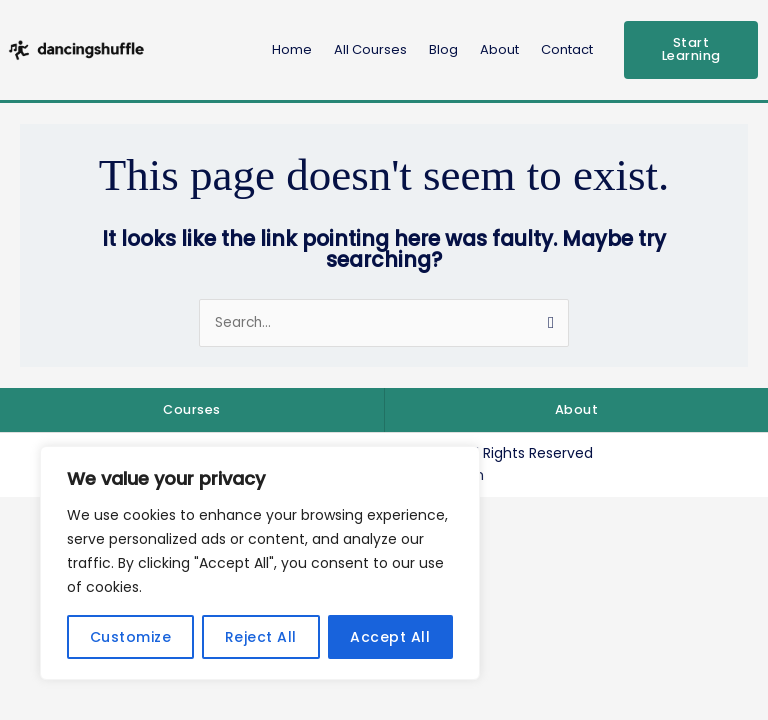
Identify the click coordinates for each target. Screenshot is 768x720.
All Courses (370, 49)
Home (292, 49)
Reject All (261, 637)
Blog (443, 49)
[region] (260, 563)
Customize (131, 637)
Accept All (390, 637)
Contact (567, 49)
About (499, 49)
